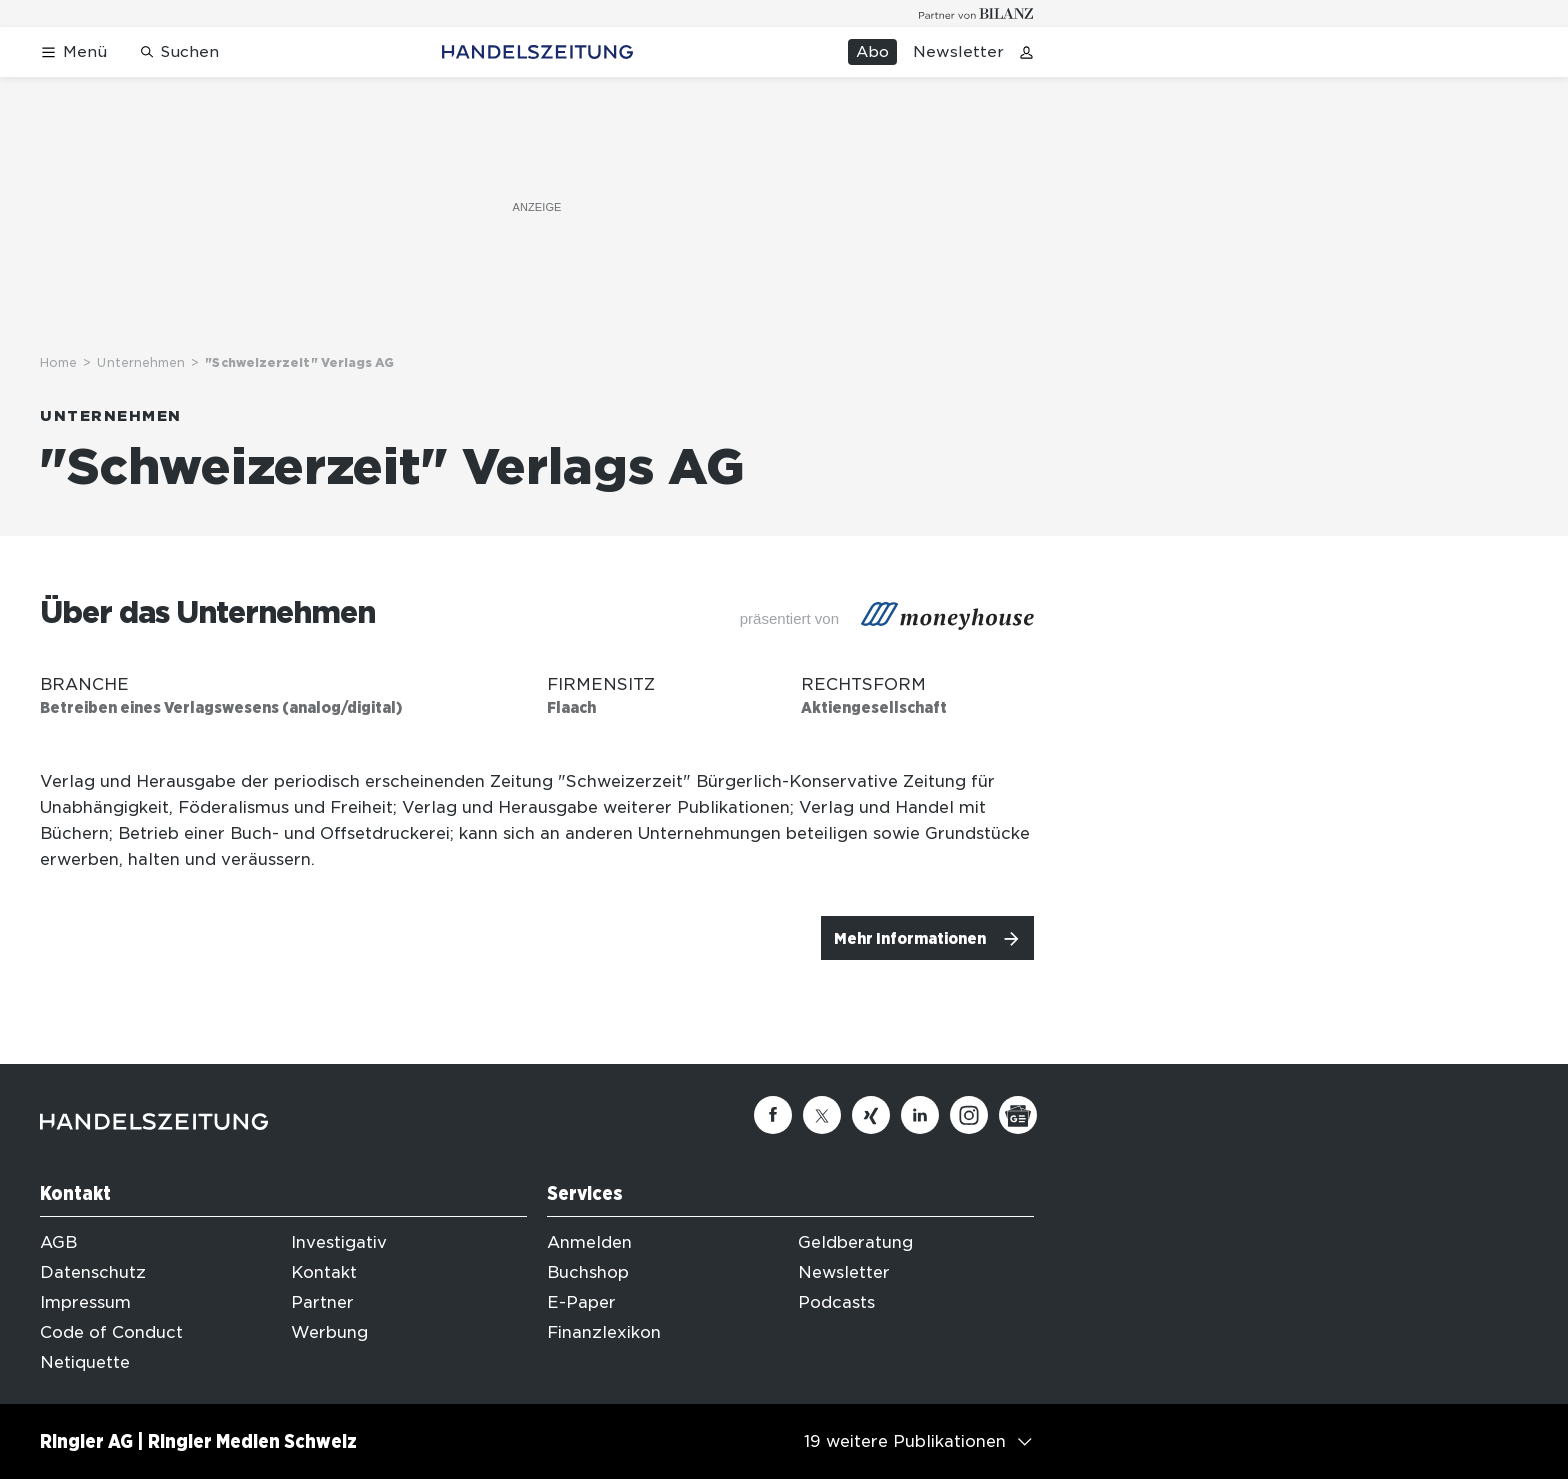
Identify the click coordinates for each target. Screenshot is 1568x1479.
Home (58, 362)
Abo (872, 52)
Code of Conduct (111, 1332)
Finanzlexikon (604, 1332)
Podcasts (836, 1302)
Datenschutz (93, 1272)
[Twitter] (822, 1115)
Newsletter (958, 52)
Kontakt (324, 1272)
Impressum (85, 1302)
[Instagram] (969, 1115)
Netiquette (85, 1362)
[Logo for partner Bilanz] (976, 13)
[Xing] (871, 1115)
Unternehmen (141, 362)
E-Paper (581, 1302)
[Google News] (1018, 1115)
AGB (58, 1242)
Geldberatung (855, 1242)
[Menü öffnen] (73, 52)
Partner (322, 1302)
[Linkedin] (920, 1115)
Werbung (329, 1332)
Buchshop (588, 1272)
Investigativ (339, 1242)
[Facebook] (773, 1115)
